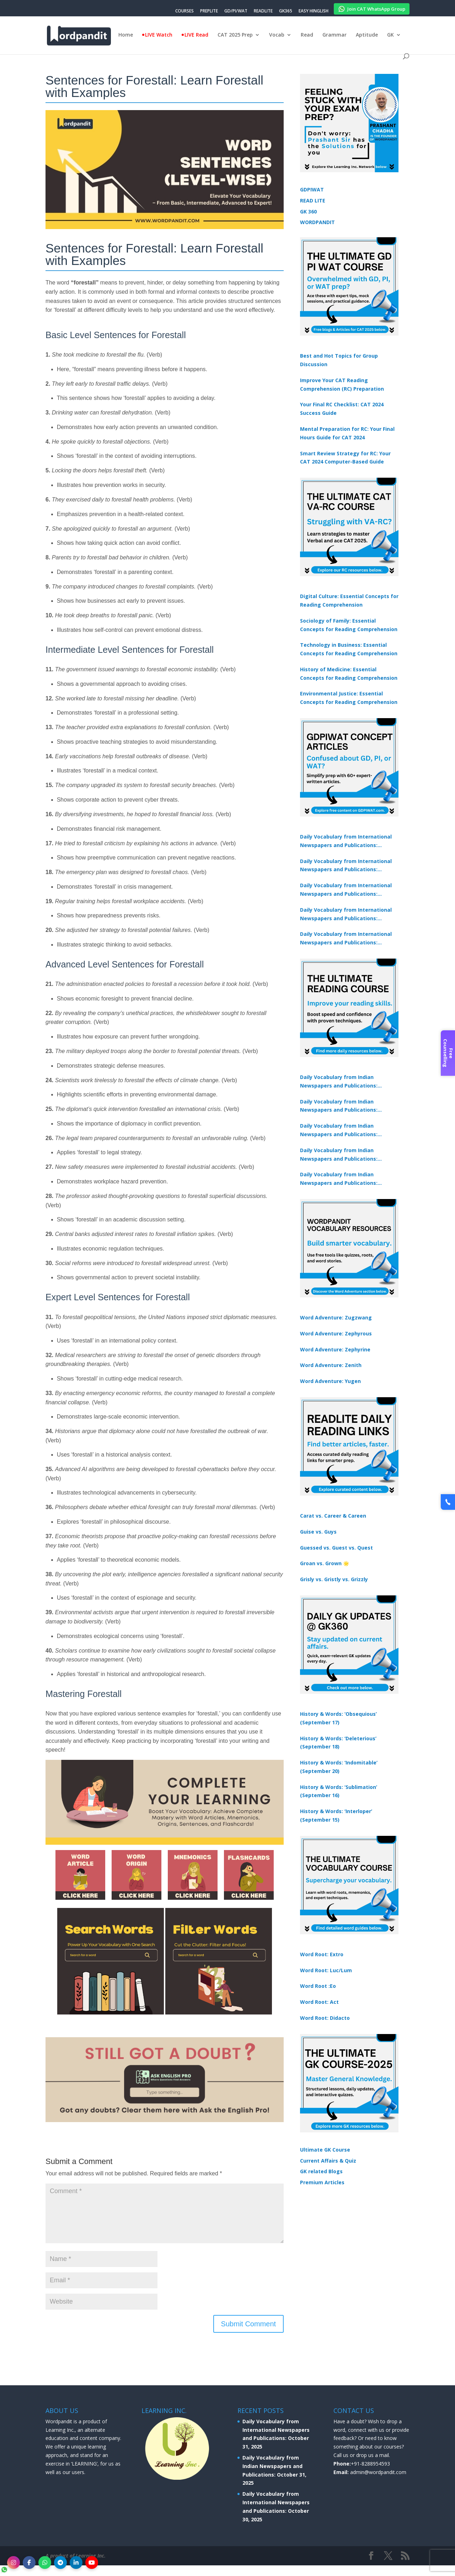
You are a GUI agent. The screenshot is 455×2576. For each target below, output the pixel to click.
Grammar (334, 35)
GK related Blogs (321, 2171)
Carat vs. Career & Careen (333, 1515)
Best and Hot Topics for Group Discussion (339, 360)
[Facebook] (29, 2562)
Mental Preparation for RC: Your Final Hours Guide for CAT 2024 (347, 433)
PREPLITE (209, 11)
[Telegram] (60, 2562)
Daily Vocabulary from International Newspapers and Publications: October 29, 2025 (346, 939)
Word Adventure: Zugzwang (336, 1317)
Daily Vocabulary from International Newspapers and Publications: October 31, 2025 (346, 841)
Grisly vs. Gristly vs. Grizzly (334, 1579)
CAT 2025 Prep (235, 35)
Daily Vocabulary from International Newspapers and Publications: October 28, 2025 (346, 890)
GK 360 (308, 211)
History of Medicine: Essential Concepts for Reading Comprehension (348, 673)
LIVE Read (196, 35)
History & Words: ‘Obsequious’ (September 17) (338, 1718)
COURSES (184, 11)
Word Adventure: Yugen (330, 1381)
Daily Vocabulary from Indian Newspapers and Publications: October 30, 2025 (339, 1106)
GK (390, 35)
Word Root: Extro (321, 1954)
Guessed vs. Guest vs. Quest (336, 1547)
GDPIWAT (312, 189)
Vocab (276, 35)
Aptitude (367, 35)
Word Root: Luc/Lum (326, 1970)
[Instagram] (13, 2562)
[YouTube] (91, 2562)
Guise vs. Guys (318, 1531)
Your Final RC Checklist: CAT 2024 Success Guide (342, 408)
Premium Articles (322, 2182)
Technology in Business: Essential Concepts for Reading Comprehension (348, 649)
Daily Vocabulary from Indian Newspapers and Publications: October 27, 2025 (339, 1155)
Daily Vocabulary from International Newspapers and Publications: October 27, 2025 (346, 914)
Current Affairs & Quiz (328, 2160)
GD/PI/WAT (235, 11)
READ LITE (312, 200)
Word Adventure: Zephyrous (336, 1333)
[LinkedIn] (76, 2562)
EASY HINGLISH (313, 11)
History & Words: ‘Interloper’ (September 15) (336, 1815)
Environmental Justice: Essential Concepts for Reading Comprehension (348, 697)
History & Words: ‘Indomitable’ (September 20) (339, 1766)
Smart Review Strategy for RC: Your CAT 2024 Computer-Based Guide (345, 457)
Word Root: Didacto (325, 2017)
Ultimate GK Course (325, 2149)
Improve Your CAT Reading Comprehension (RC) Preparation (342, 384)
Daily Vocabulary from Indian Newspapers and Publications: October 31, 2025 (339, 1082)
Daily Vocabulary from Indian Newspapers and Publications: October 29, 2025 (339, 1179)
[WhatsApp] (44, 2562)
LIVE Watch (158, 35)
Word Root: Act (319, 2002)
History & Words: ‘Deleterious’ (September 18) (338, 1742)
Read (307, 35)
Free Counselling (448, 1053)
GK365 (285, 11)
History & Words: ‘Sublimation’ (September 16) (338, 1791)
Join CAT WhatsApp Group (371, 7)
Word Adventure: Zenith (331, 1365)
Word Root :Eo (318, 1986)
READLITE (263, 11)
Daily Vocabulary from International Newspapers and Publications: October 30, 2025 (346, 866)
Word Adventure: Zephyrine (335, 1349)
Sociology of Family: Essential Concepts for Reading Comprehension (348, 625)
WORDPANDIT (317, 222)
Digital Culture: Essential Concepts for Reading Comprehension (349, 600)
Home (125, 35)
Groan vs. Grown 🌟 (324, 1563)
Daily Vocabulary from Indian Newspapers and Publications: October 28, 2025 (339, 1130)
